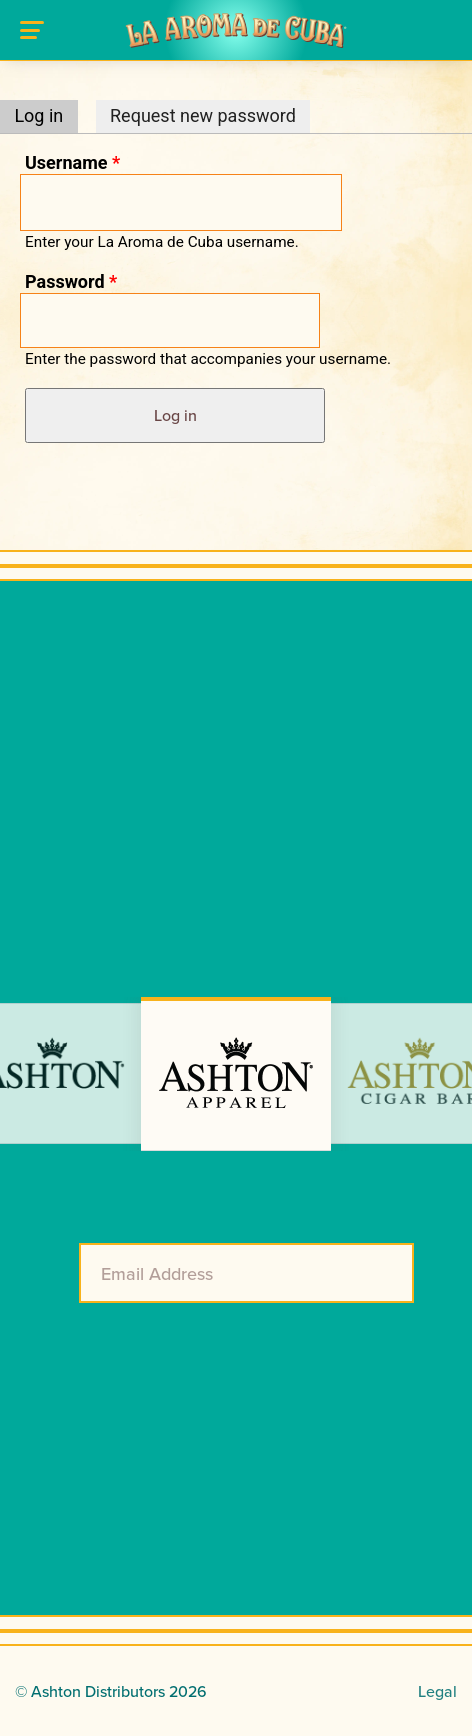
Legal (437, 1691)
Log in (45, 115)
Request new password (203, 115)
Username (72, 162)
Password (71, 281)
